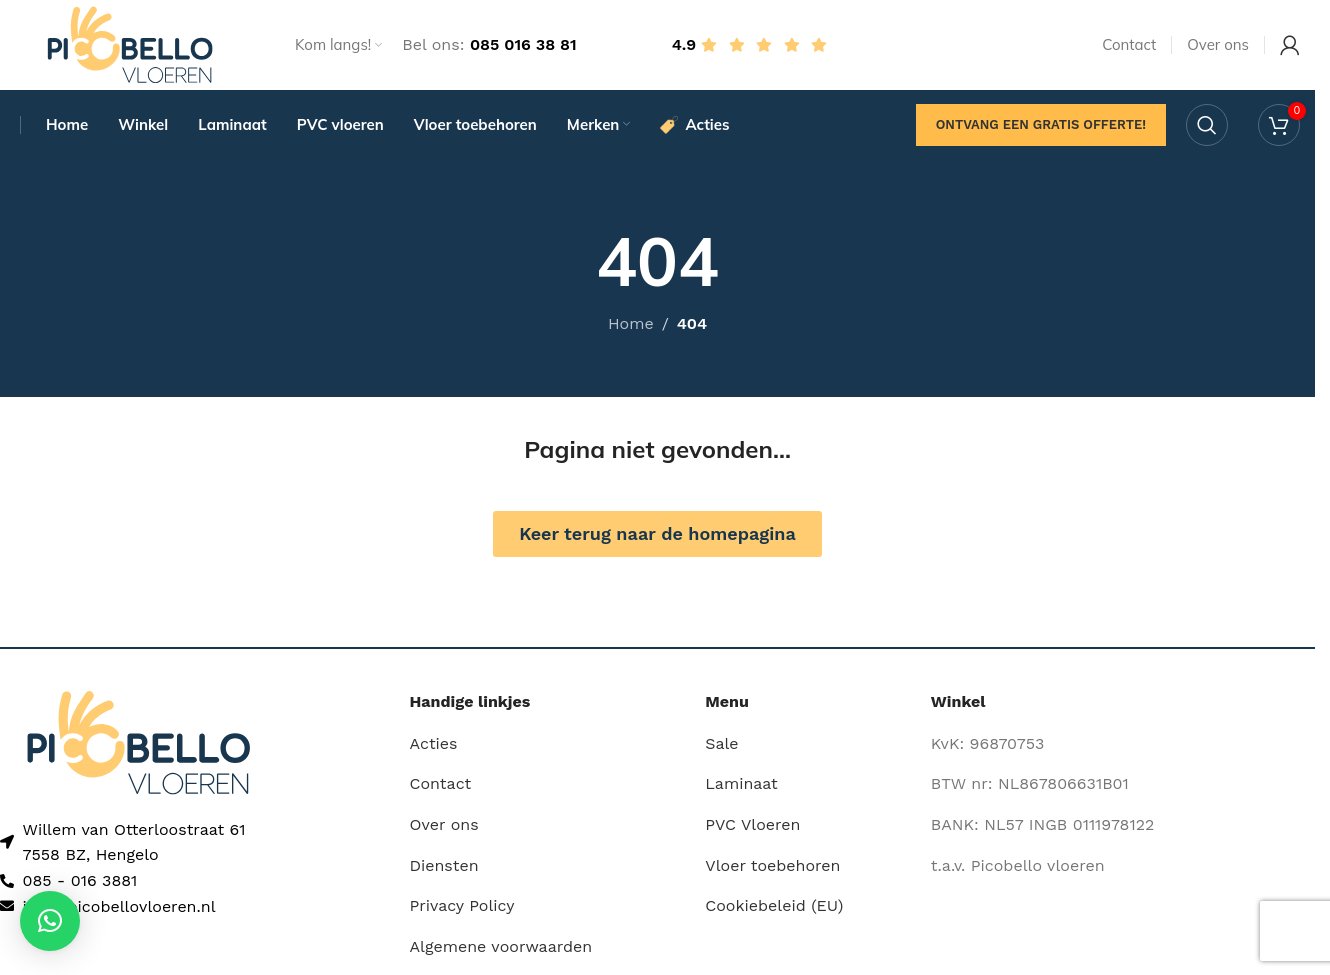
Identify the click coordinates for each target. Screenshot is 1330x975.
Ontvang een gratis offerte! (1041, 124)
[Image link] (138, 741)
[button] (50, 921)
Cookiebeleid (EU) (774, 905)
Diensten (444, 865)
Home (631, 324)
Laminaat (741, 784)
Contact (441, 784)
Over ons (444, 824)
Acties (434, 743)
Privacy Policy (462, 905)
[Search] (1207, 125)
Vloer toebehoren (772, 865)
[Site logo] (130, 43)
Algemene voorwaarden (501, 946)
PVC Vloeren (752, 824)
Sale (721, 743)
